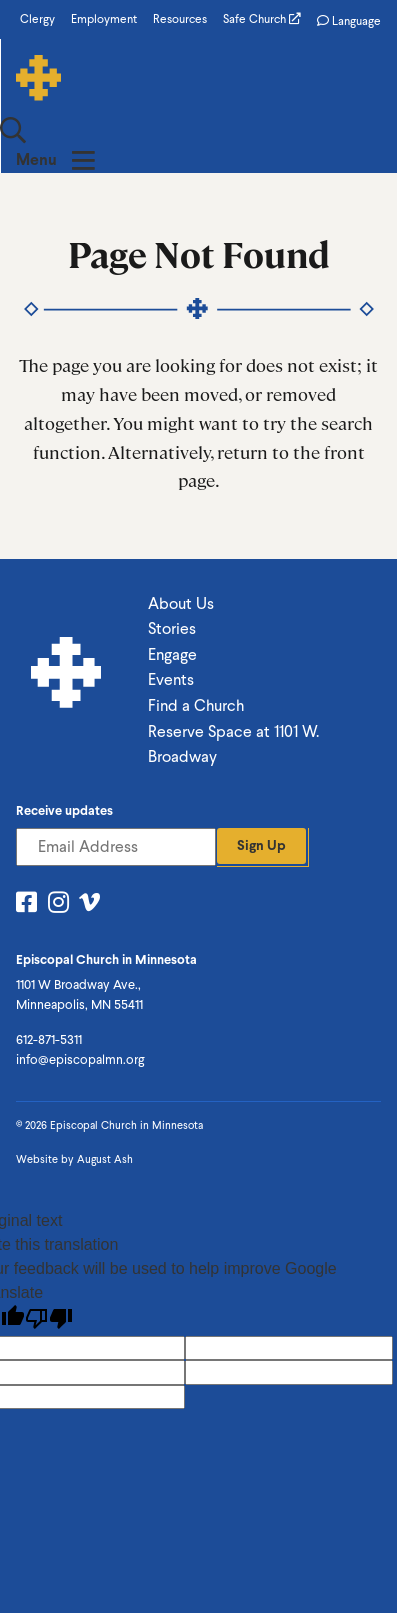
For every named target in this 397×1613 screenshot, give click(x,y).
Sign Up (261, 789)
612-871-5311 (49, 983)
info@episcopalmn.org (80, 1003)
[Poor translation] (49, 1262)
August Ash (105, 1103)
